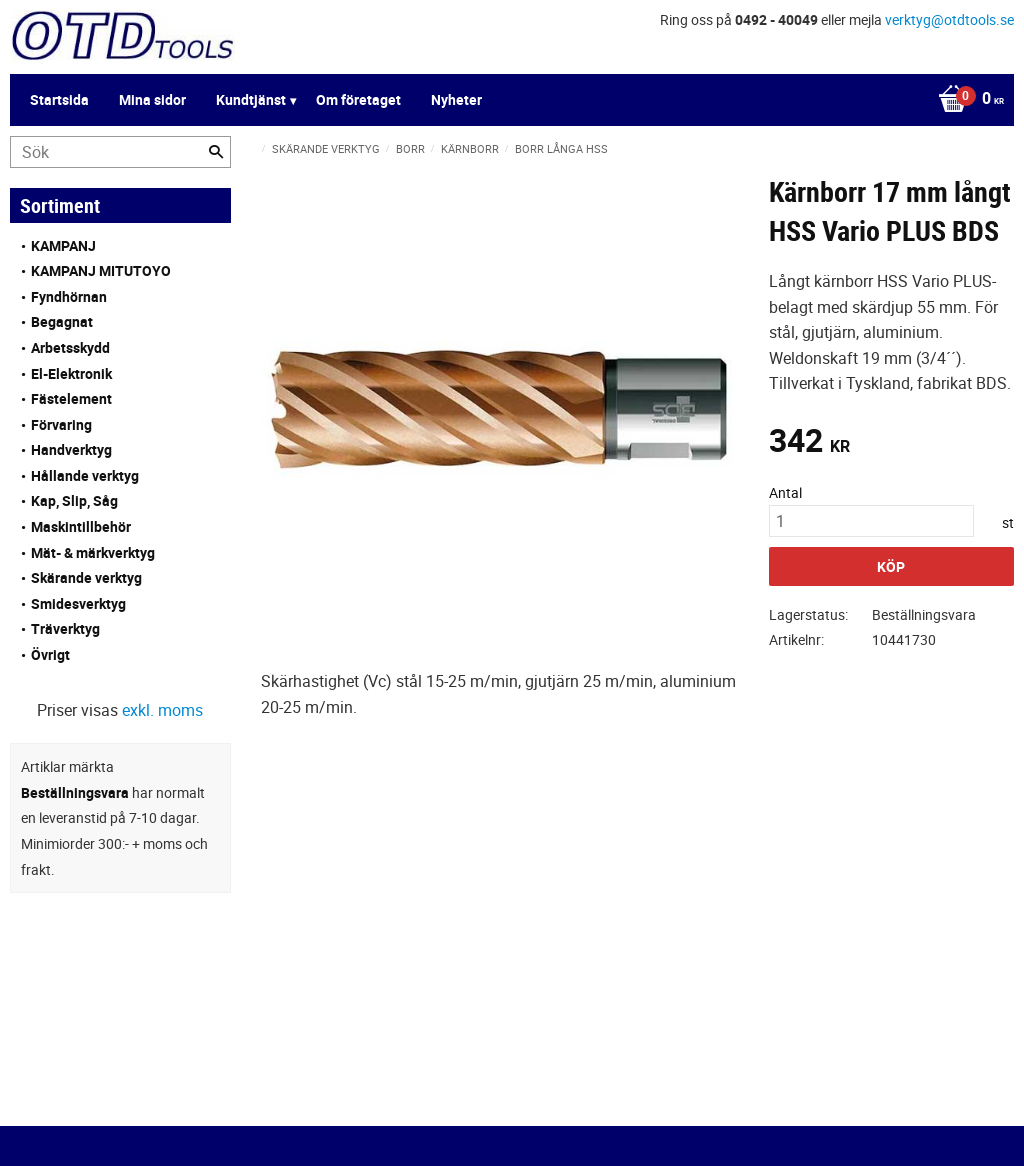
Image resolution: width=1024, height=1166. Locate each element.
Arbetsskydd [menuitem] (70, 347)
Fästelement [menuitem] (71, 398)
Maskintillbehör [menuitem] (81, 526)
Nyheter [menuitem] (456, 99)
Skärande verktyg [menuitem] (86, 577)
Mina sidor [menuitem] (152, 99)
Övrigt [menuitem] (50, 654)
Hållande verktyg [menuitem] (85, 475)
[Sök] (216, 152)
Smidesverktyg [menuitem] (78, 603)
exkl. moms (162, 710)
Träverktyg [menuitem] (65, 628)
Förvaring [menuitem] (61, 424)
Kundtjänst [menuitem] (251, 99)
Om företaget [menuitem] (358, 99)
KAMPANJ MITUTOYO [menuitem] (101, 270)
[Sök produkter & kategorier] (120, 152)
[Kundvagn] (966, 100)
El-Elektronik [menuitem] (71, 373)
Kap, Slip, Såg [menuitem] (74, 500)
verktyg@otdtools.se (949, 19)
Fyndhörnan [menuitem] (69, 296)
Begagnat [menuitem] (62, 321)
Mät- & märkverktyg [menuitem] (93, 552)
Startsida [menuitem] (59, 99)
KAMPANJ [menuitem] (63, 245)
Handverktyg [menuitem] (71, 449)
